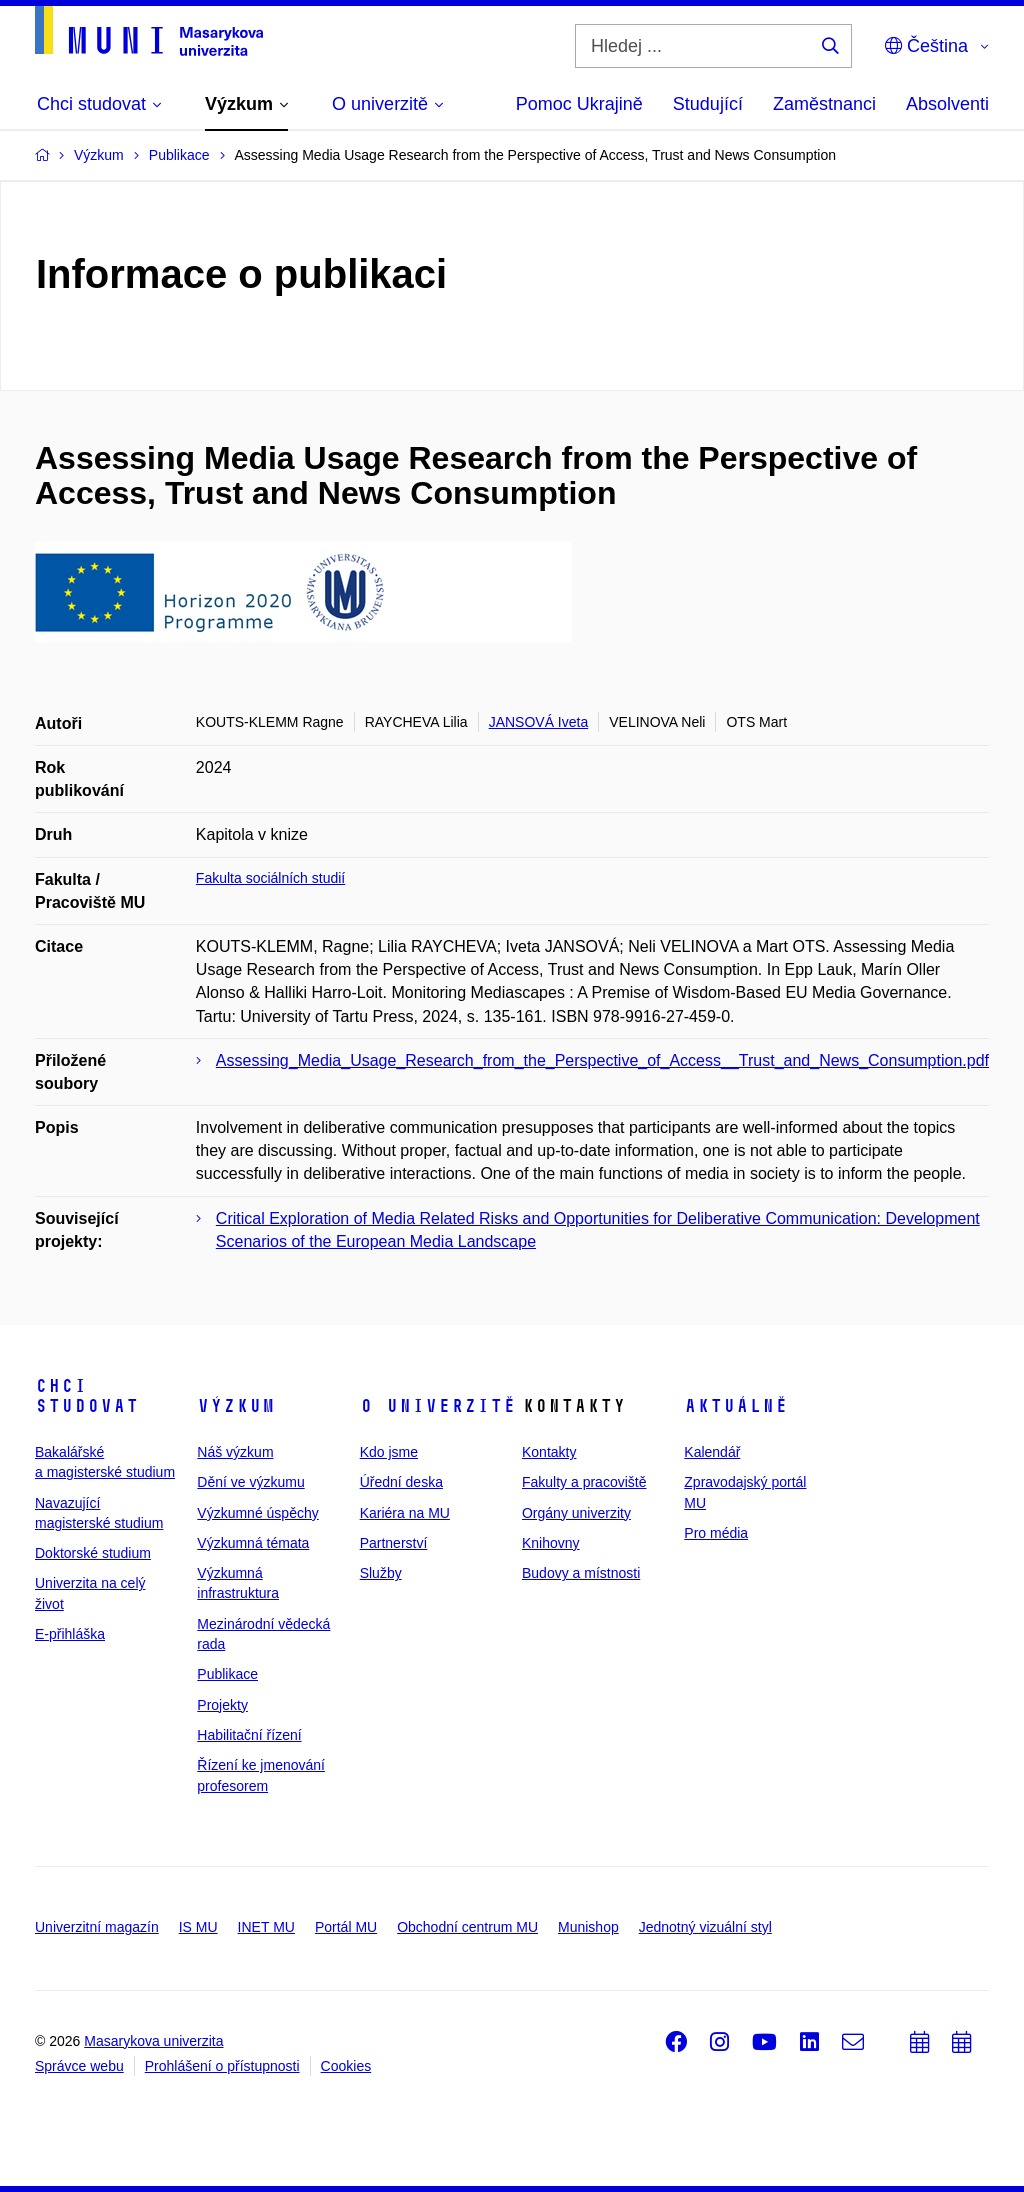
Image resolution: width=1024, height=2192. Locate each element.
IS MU (198, 1927)
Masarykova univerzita (153, 2041)
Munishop (588, 1927)
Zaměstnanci (824, 104)
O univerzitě (438, 1406)
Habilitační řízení (249, 1735)
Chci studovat (87, 1396)
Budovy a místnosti (581, 1573)
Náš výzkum (235, 1452)
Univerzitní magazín (97, 1927)
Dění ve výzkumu (250, 1482)
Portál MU (346, 1927)
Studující (708, 104)
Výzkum (236, 1406)
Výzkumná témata (253, 1543)
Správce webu (79, 2066)
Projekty (222, 1705)
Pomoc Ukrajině (579, 104)
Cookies (346, 2066)
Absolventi (947, 104)
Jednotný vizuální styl (705, 1927)
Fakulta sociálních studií (270, 878)
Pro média (716, 1533)
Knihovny (551, 1543)
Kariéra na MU (405, 1513)
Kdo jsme (389, 1452)
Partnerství (394, 1543)
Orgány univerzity (576, 1513)
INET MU (266, 1927)
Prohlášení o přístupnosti (222, 2066)
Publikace (227, 1674)
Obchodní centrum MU (467, 1927)
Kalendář (712, 1452)
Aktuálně (736, 1406)
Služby (381, 1573)
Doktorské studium (93, 1553)
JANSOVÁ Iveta (539, 722)
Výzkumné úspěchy (257, 1513)
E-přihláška (70, 1634)
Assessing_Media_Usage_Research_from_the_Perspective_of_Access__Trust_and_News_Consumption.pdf (602, 1060)
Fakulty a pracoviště (584, 1482)
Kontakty (549, 1452)
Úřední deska (401, 1482)
